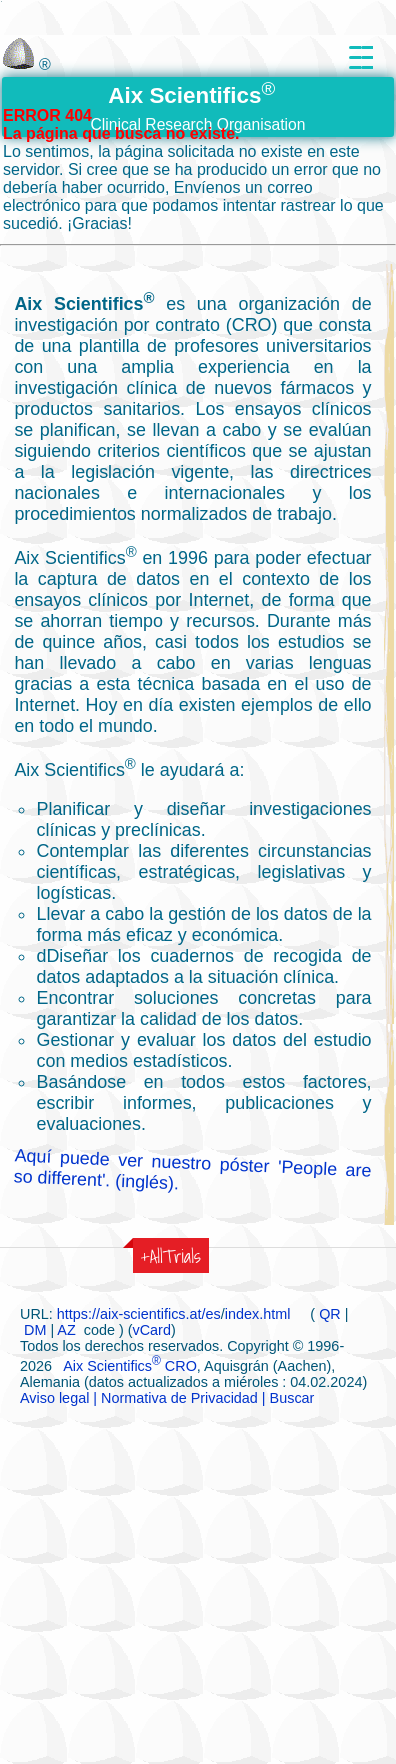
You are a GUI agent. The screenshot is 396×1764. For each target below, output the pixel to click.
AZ (67, 1330)
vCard (152, 1330)
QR (330, 1314)
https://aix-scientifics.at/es (139, 1314)
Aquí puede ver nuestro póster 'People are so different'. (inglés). (193, 1169)
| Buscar (286, 1398)
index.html (260, 1314)
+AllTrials (171, 1255)
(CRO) (252, 325)
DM (35, 1330)
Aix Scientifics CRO (130, 1366)
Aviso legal (54, 1398)
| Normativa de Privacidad (173, 1398)
